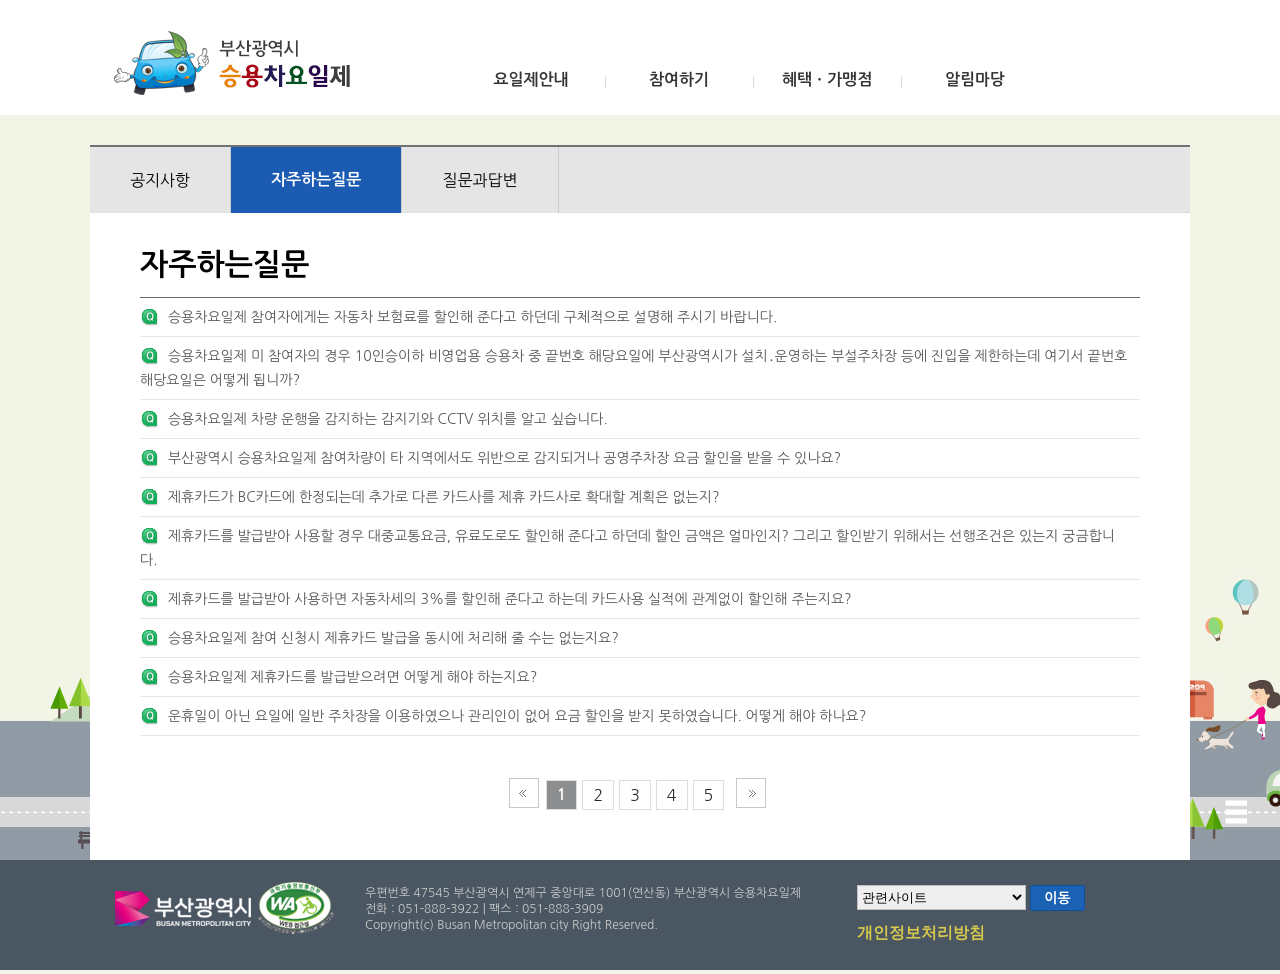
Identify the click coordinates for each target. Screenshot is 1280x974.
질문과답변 (479, 180)
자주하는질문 (316, 179)
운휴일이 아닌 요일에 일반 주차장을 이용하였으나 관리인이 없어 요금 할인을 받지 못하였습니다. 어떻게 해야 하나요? (517, 716)
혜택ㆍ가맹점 (827, 79)
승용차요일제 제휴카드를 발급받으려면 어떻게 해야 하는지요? (352, 677)
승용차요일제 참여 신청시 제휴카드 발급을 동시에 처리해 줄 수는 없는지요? (393, 638)
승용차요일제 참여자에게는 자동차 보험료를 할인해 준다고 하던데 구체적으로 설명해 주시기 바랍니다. (472, 317)
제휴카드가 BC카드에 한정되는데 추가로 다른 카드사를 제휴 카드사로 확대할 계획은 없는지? (444, 497)
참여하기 (679, 79)
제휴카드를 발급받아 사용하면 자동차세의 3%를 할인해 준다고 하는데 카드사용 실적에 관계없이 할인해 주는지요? (510, 599)
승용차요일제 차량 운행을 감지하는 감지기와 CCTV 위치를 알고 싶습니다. (388, 419)
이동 (1057, 898)
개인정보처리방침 (921, 934)
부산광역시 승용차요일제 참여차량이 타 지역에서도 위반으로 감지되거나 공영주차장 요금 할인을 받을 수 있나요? (504, 458)
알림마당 (975, 79)
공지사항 (160, 180)
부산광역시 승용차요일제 (238, 63)
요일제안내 (530, 79)
